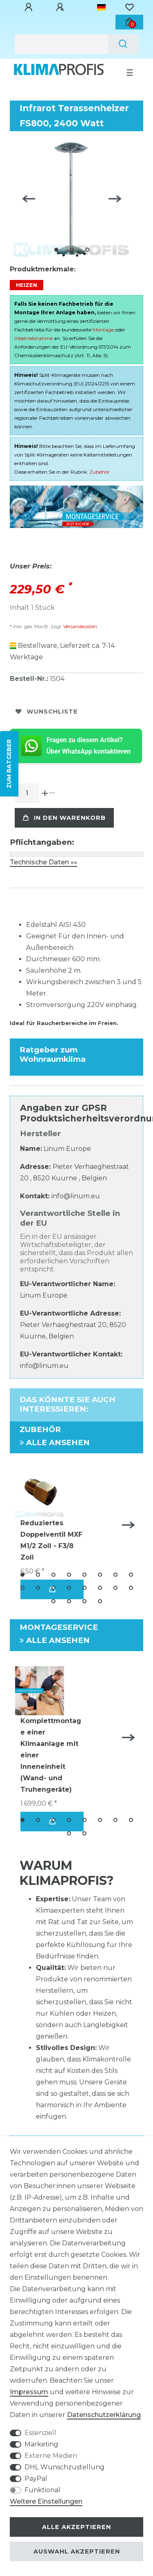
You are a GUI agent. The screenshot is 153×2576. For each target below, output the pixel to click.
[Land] (101, 7)
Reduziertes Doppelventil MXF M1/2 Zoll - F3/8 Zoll (51, 1540)
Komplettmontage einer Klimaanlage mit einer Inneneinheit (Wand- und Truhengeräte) (50, 1755)
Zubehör (99, 472)
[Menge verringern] (52, 793)
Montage (103, 330)
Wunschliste (47, 711)
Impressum (29, 2392)
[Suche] (123, 44)
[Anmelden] (30, 7)
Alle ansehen (55, 1442)
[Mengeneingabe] (27, 793)
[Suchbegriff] (61, 44)
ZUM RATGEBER (9, 763)
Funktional (42, 2490)
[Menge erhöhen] (45, 793)
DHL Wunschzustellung (64, 2467)
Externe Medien (50, 2456)
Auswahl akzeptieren (76, 2551)
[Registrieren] (61, 7)
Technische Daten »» (43, 862)
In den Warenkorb (64, 817)
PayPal (35, 2478)
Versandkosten (79, 626)
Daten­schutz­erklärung (104, 2415)
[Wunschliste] (129, 7)
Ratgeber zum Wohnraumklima (53, 1054)
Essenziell (40, 2433)
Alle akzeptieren (76, 2527)
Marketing (41, 2444)
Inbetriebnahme (33, 338)
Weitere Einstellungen (46, 2501)
